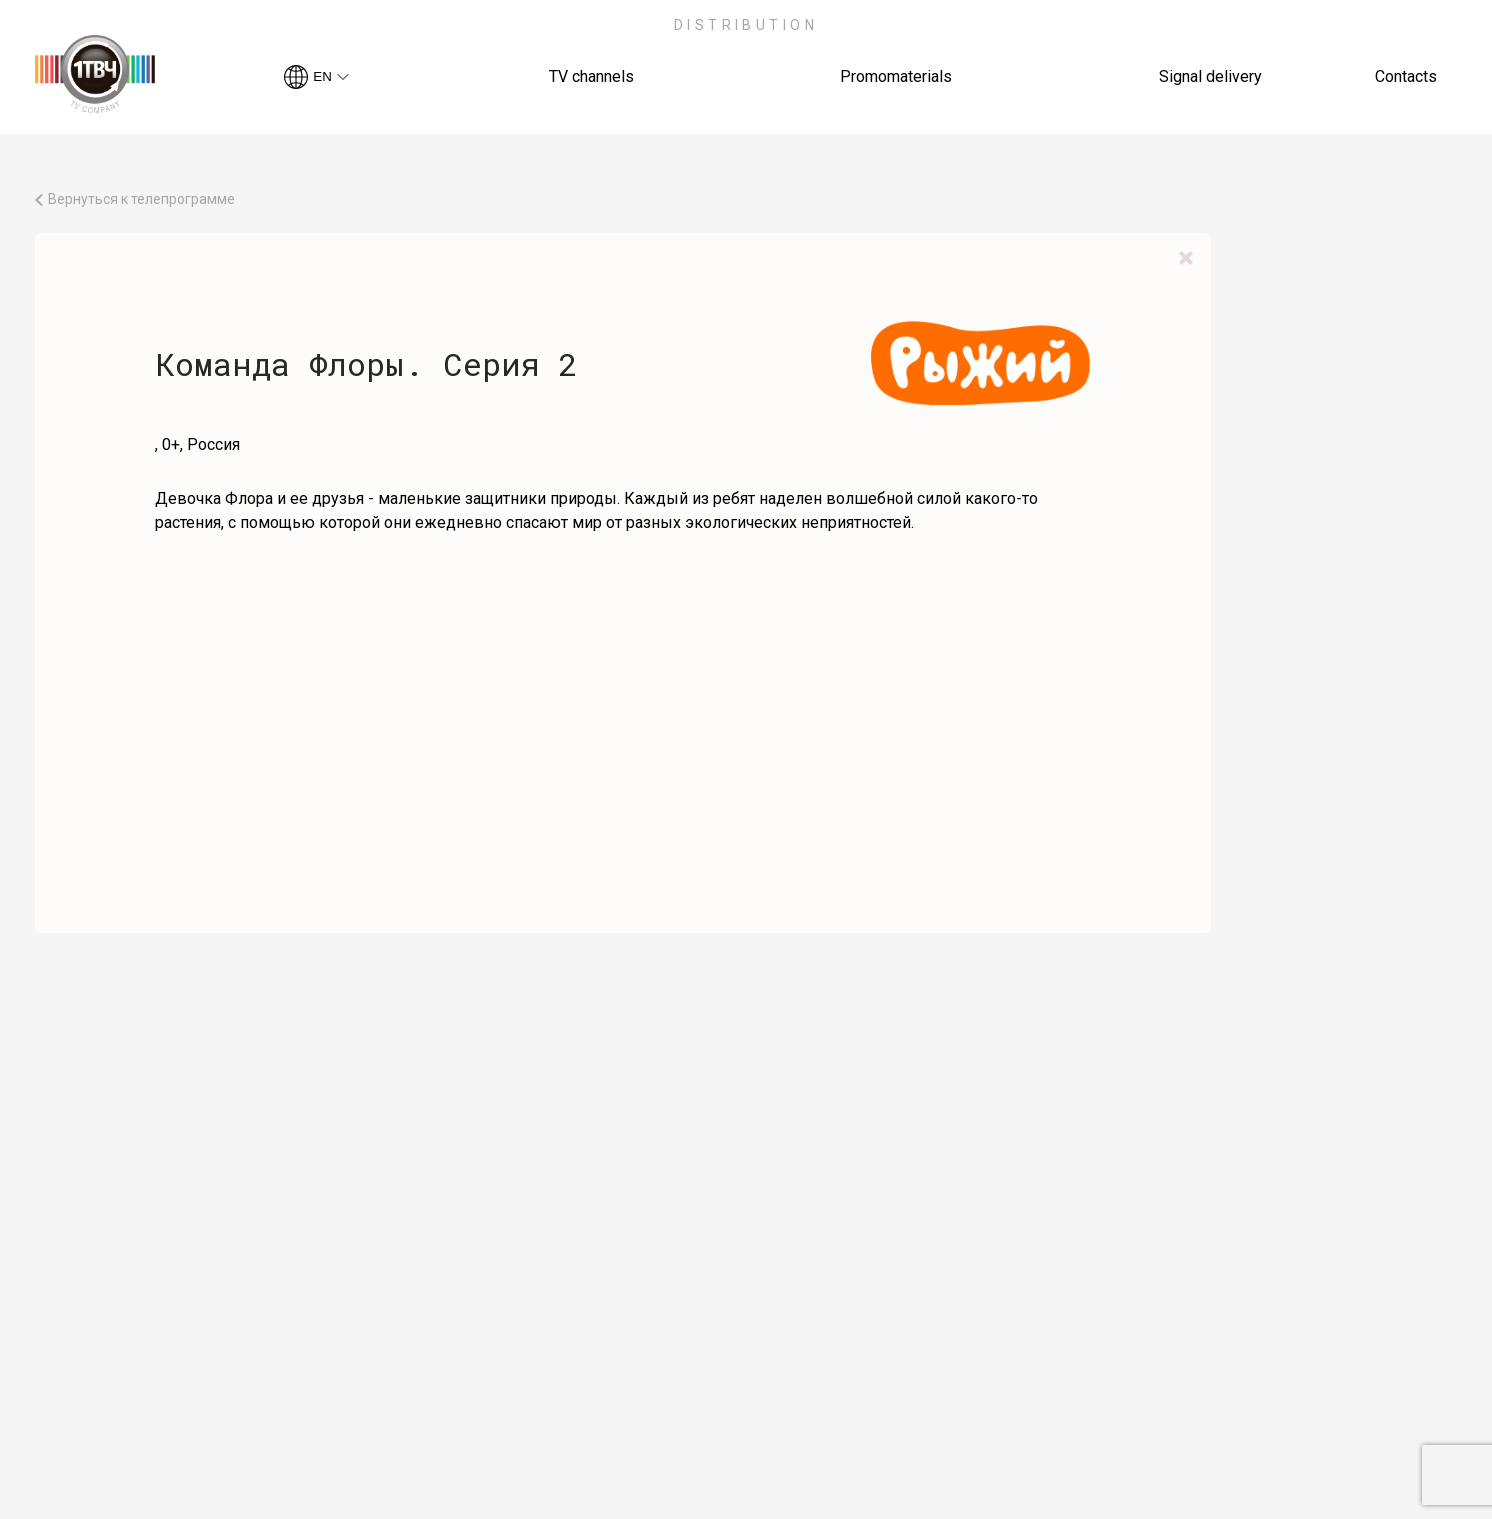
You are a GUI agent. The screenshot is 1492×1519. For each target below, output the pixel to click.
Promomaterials (896, 76)
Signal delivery (1210, 76)
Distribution (746, 25)
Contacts (1406, 76)
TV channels (591, 76)
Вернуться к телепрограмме (141, 199)
